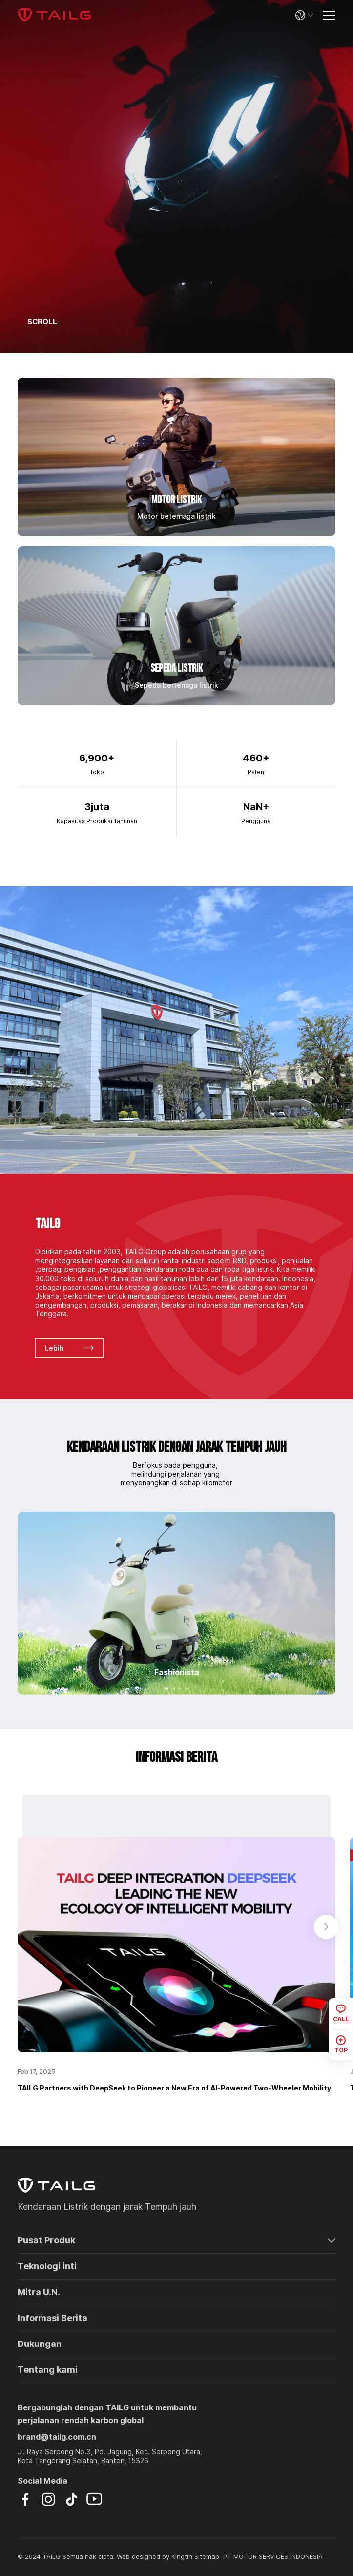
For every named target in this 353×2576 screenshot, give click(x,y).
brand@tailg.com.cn (57, 2437)
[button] (166, 1688)
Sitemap (206, 2556)
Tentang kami (48, 2370)
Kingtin (181, 2556)
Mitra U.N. (39, 2292)
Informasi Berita (52, 2318)
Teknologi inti (47, 2266)
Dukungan (40, 2344)
